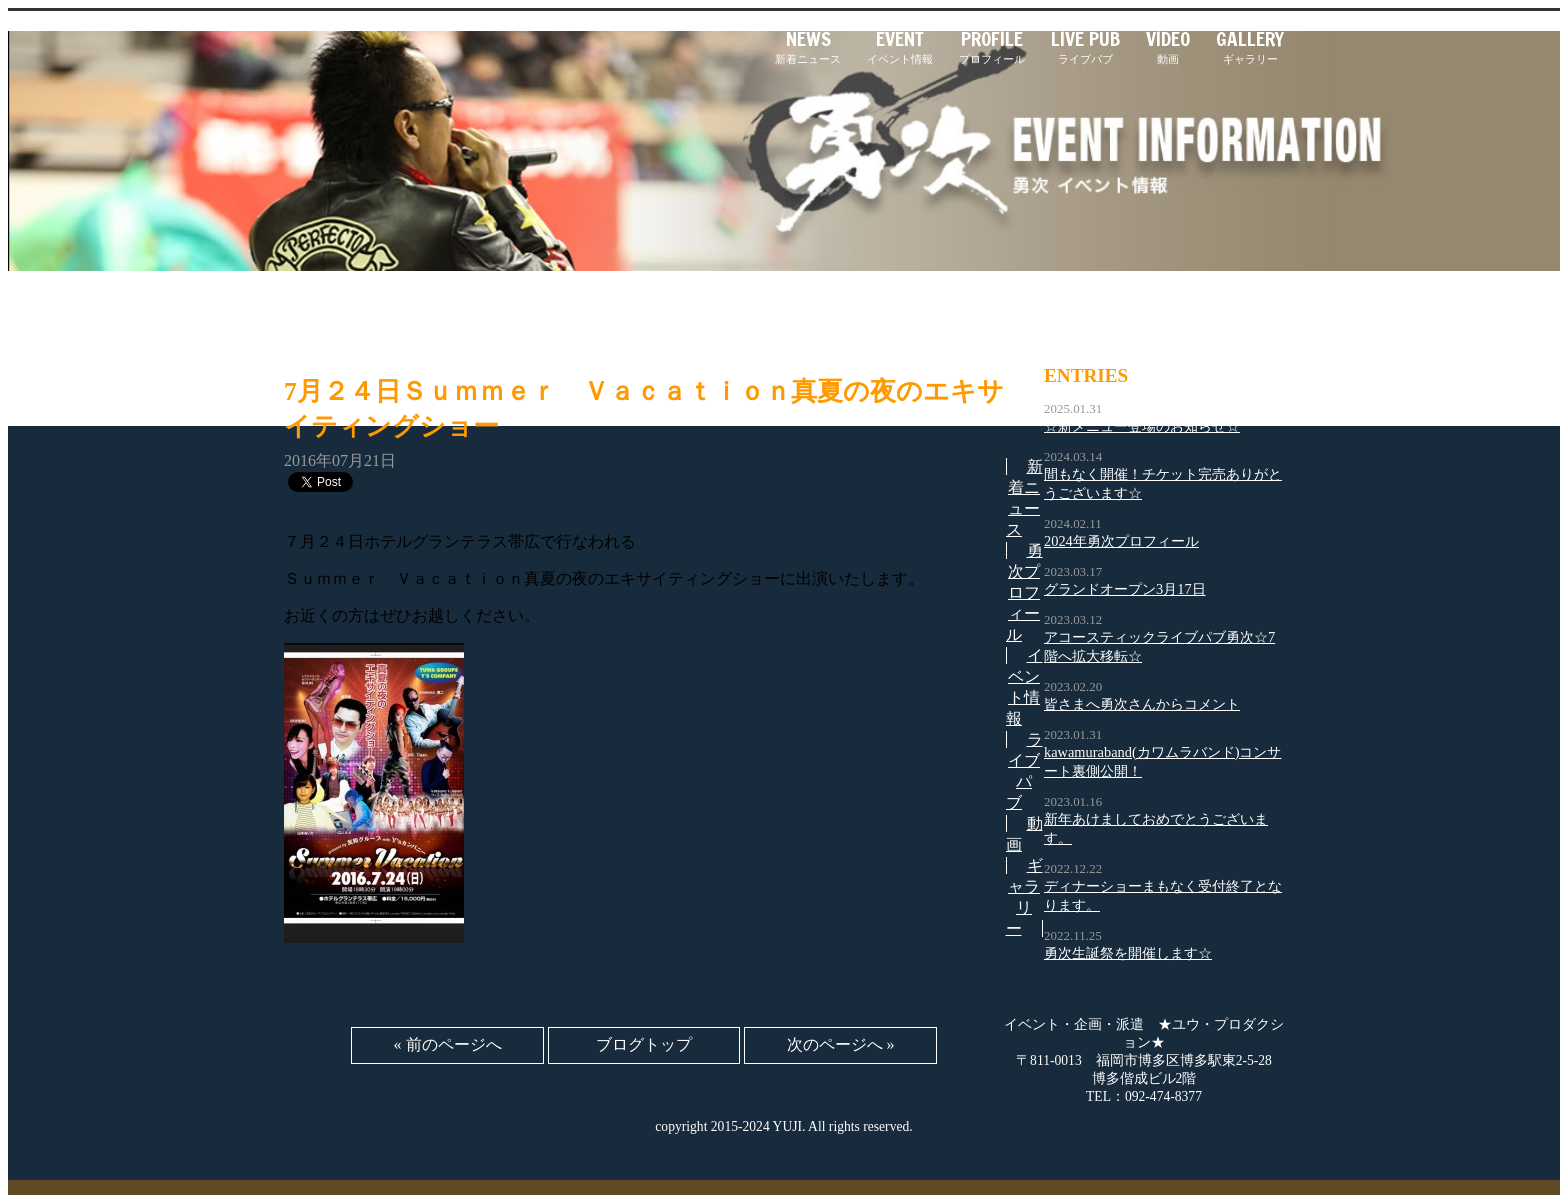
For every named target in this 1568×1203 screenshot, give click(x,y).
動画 (1168, 46)
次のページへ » (841, 1044)
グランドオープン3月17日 (1125, 589)
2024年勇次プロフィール (1121, 541)
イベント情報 (900, 46)
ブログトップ (644, 1044)
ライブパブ (1085, 46)
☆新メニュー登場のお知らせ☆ (1142, 426)
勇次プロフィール (1024, 592)
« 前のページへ (448, 1044)
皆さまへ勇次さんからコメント (1142, 704)
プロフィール (992, 46)
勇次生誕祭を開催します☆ (1128, 953)
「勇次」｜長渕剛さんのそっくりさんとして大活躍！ (459, 68)
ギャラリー (1250, 46)
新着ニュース (808, 46)
